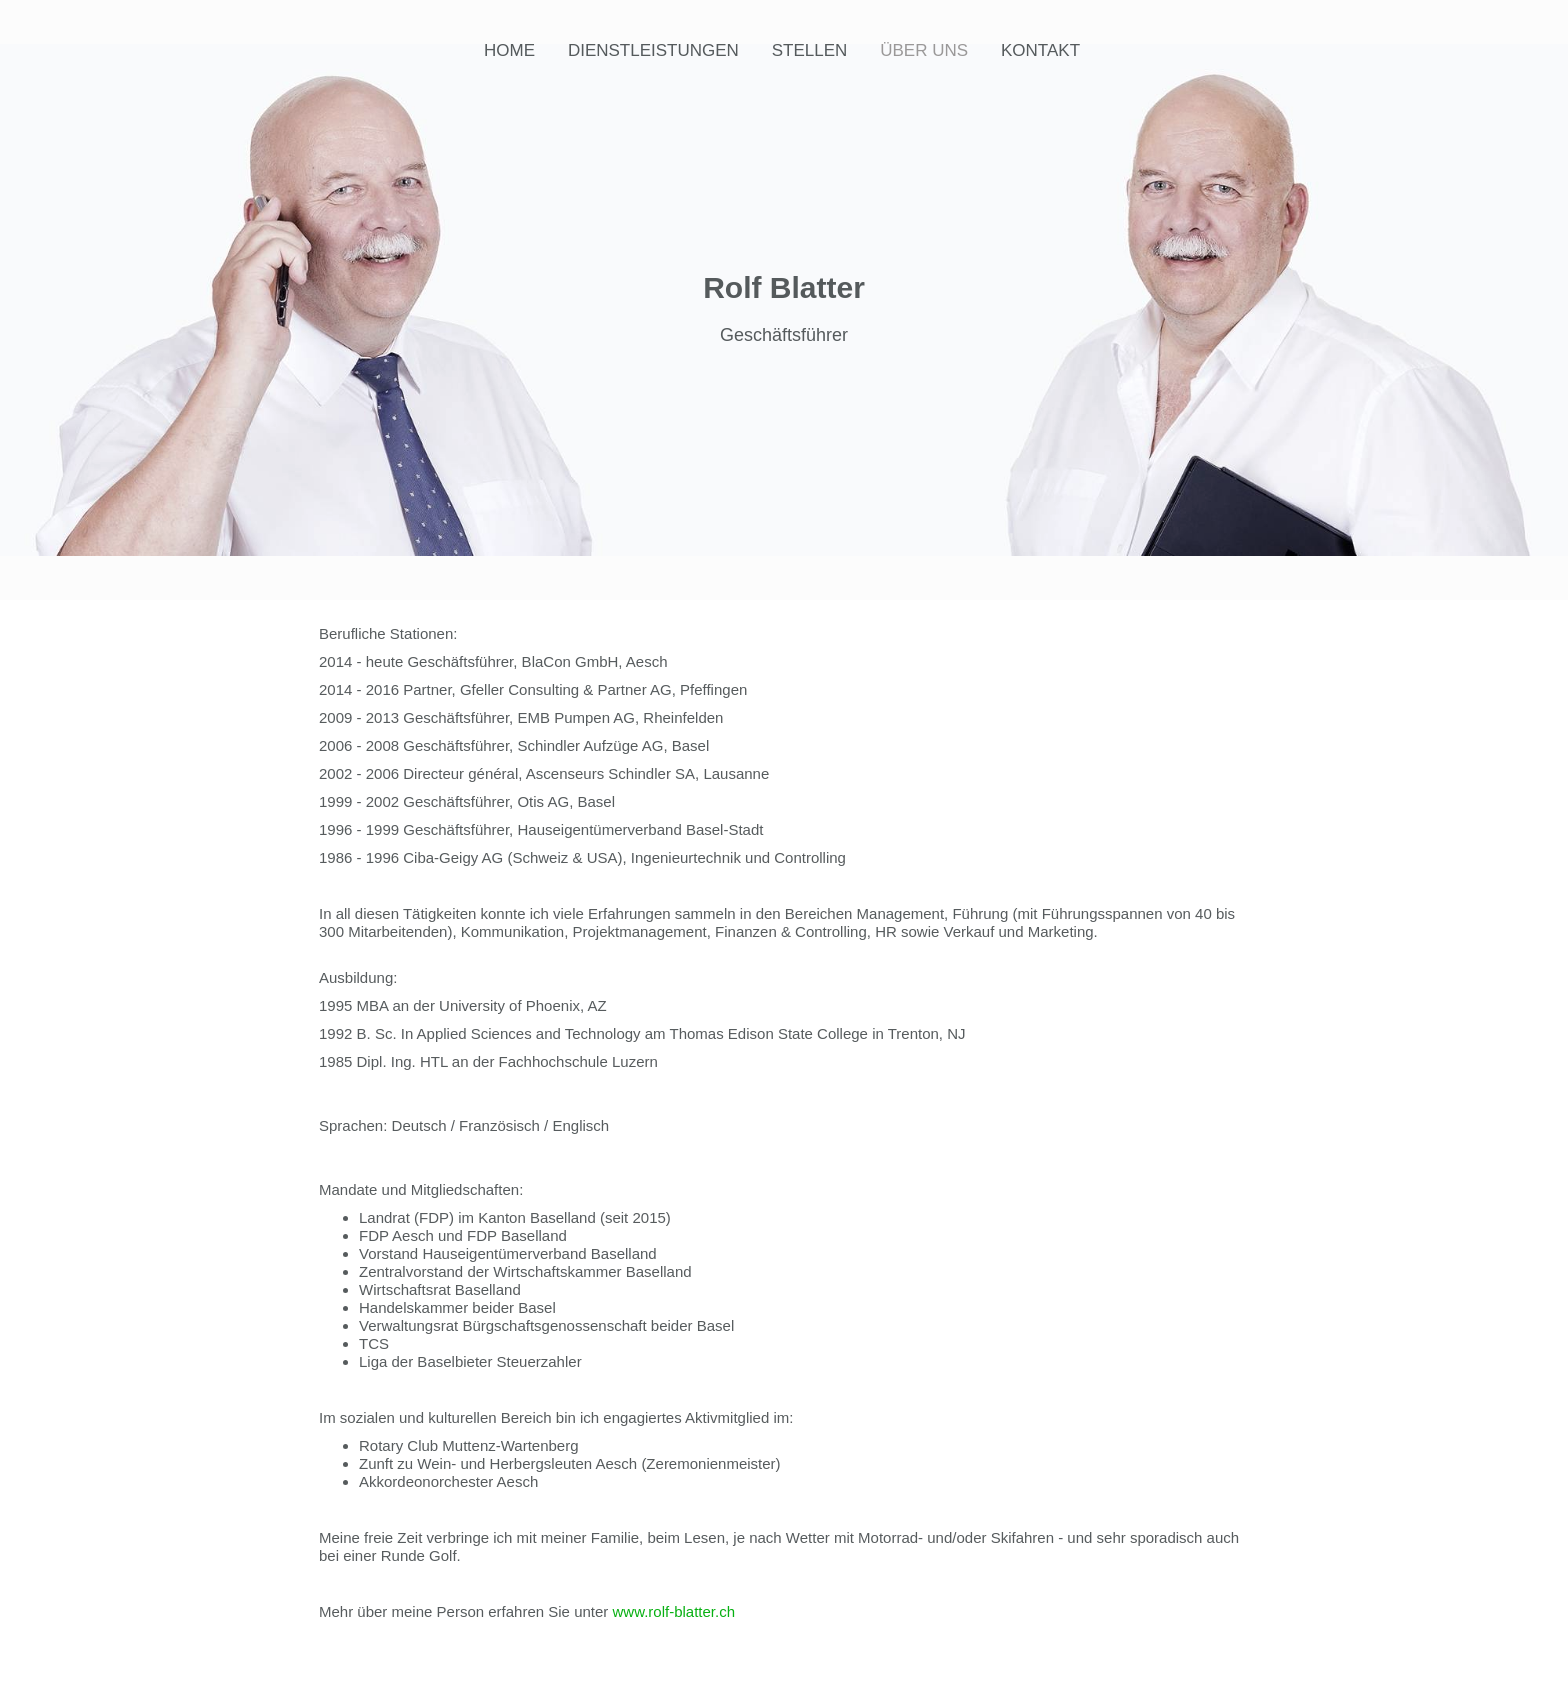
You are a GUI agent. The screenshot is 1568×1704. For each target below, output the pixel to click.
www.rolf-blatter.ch (674, 1611)
